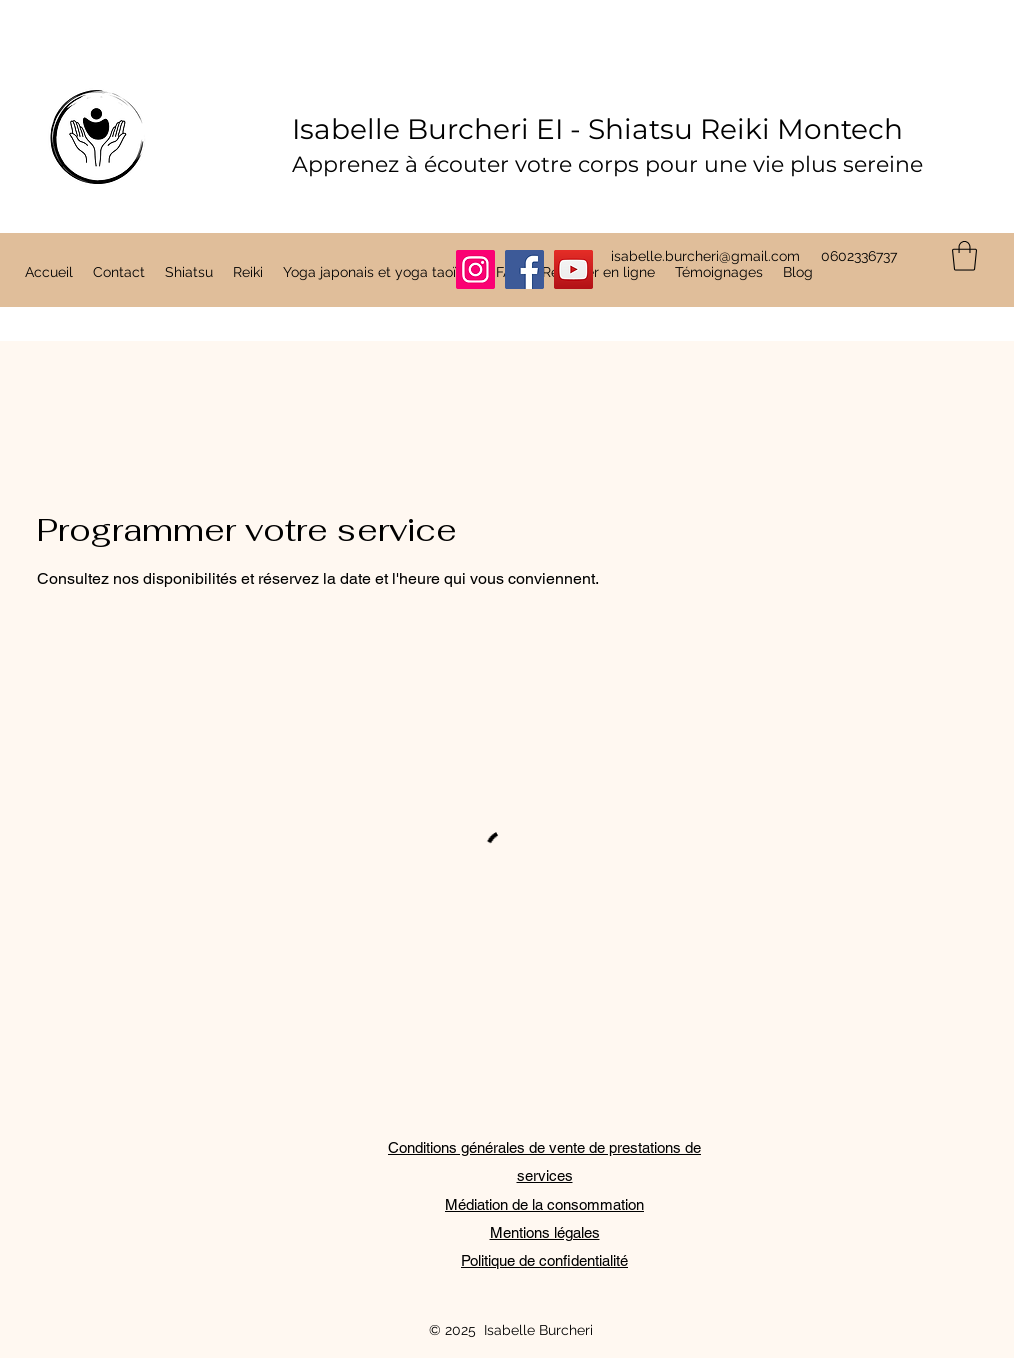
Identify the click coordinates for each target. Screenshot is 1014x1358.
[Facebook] (524, 269)
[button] (964, 256)
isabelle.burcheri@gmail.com (705, 256)
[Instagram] (475, 269)
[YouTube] (573, 269)
